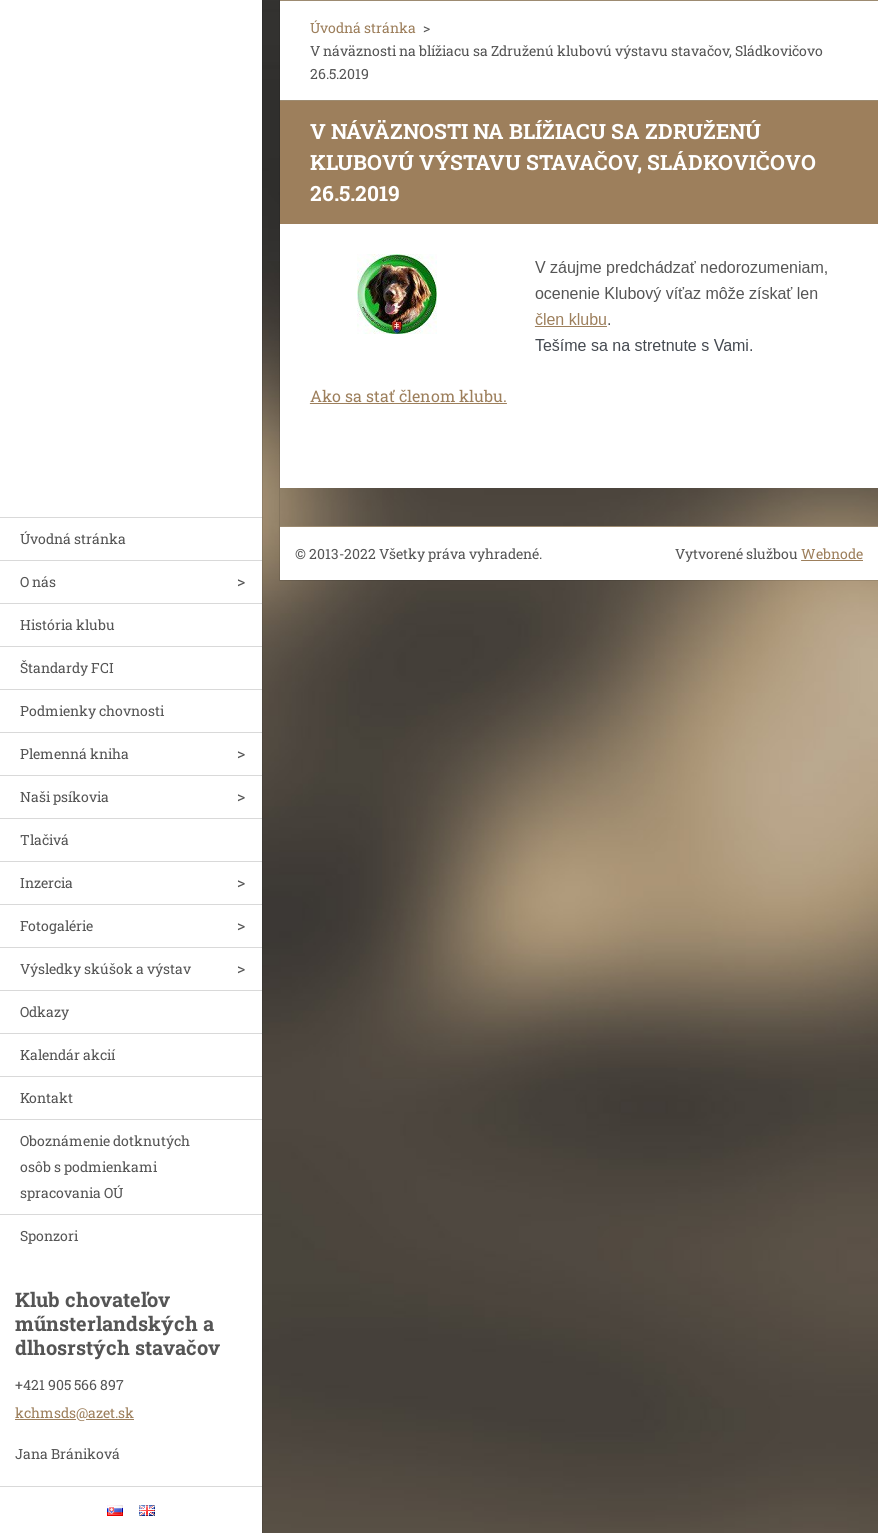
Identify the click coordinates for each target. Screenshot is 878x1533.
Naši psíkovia (64, 796)
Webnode (832, 553)
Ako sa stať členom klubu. (408, 395)
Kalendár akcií (67, 1054)
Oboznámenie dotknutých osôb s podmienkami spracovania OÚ (105, 1166)
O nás (38, 581)
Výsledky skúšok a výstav (105, 968)
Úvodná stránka (73, 538)
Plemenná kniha (74, 753)
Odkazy (44, 1011)
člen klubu (571, 319)
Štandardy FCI (67, 667)
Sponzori (49, 1235)
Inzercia (46, 882)
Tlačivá (44, 839)
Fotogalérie (56, 925)
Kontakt (46, 1097)
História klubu (67, 624)
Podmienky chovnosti (92, 710)
